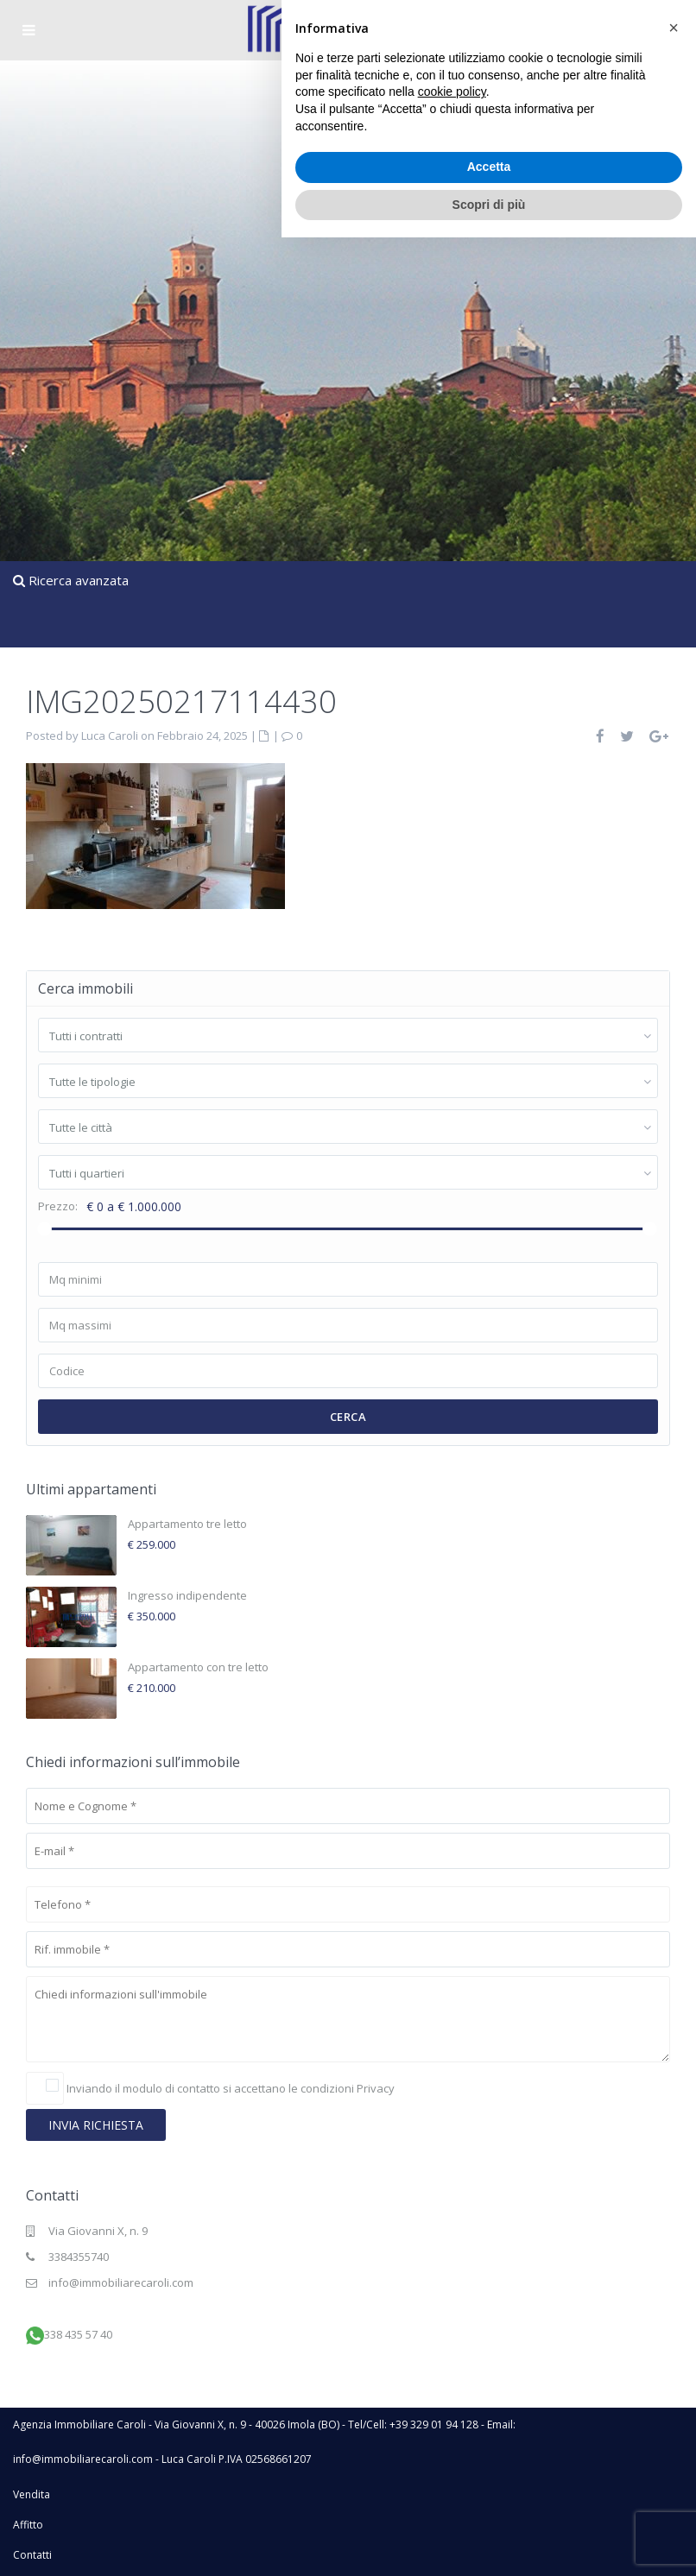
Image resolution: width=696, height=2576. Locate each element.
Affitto (28, 2524)
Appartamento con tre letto (198, 1667)
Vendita (31, 2494)
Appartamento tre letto (187, 1523)
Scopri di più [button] (489, 2542)
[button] (673, 2366)
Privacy (376, 2088)
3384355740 (78, 2256)
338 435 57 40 (78, 2334)
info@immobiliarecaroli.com (120, 2282)
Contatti (32, 2555)
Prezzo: (58, 1206)
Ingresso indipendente (187, 1595)
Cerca (348, 1416)
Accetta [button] (489, 2505)
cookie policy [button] (452, 2430)
